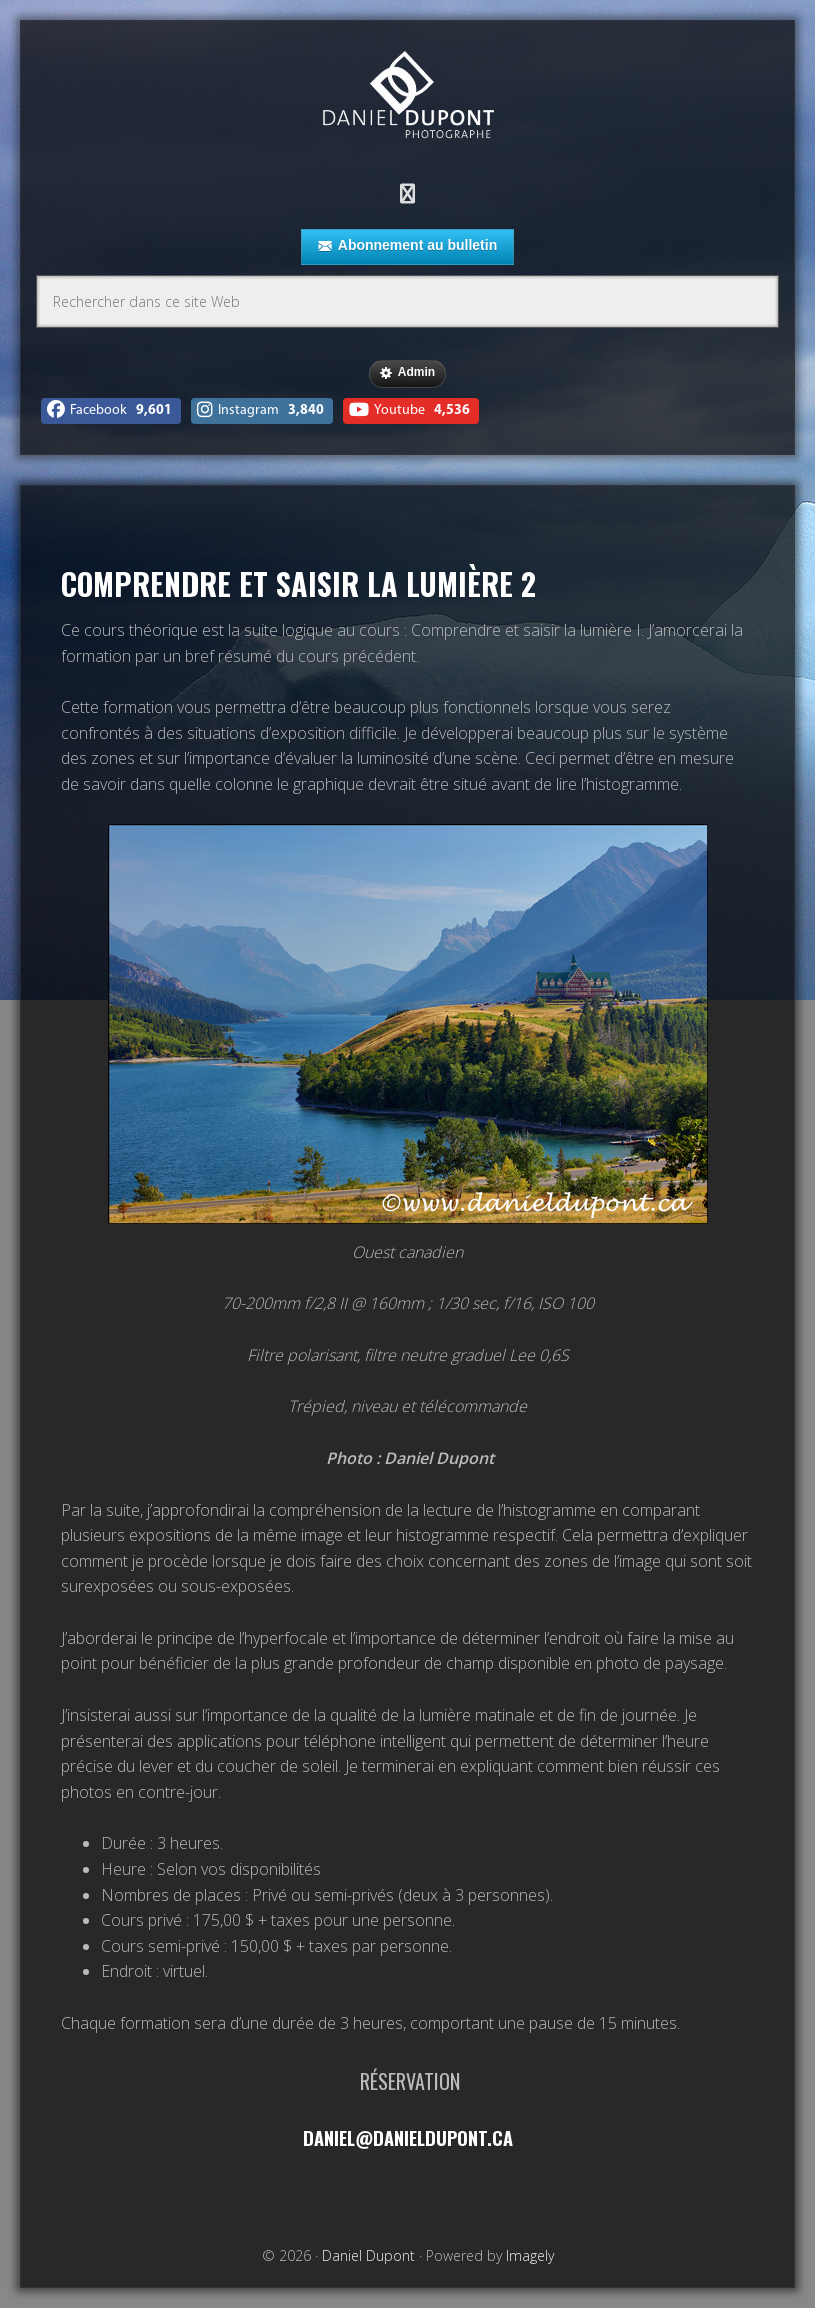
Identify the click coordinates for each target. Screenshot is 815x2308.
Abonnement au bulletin (407, 246)
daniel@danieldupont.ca (407, 2137)
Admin (407, 373)
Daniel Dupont (408, 97)
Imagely (530, 2255)
